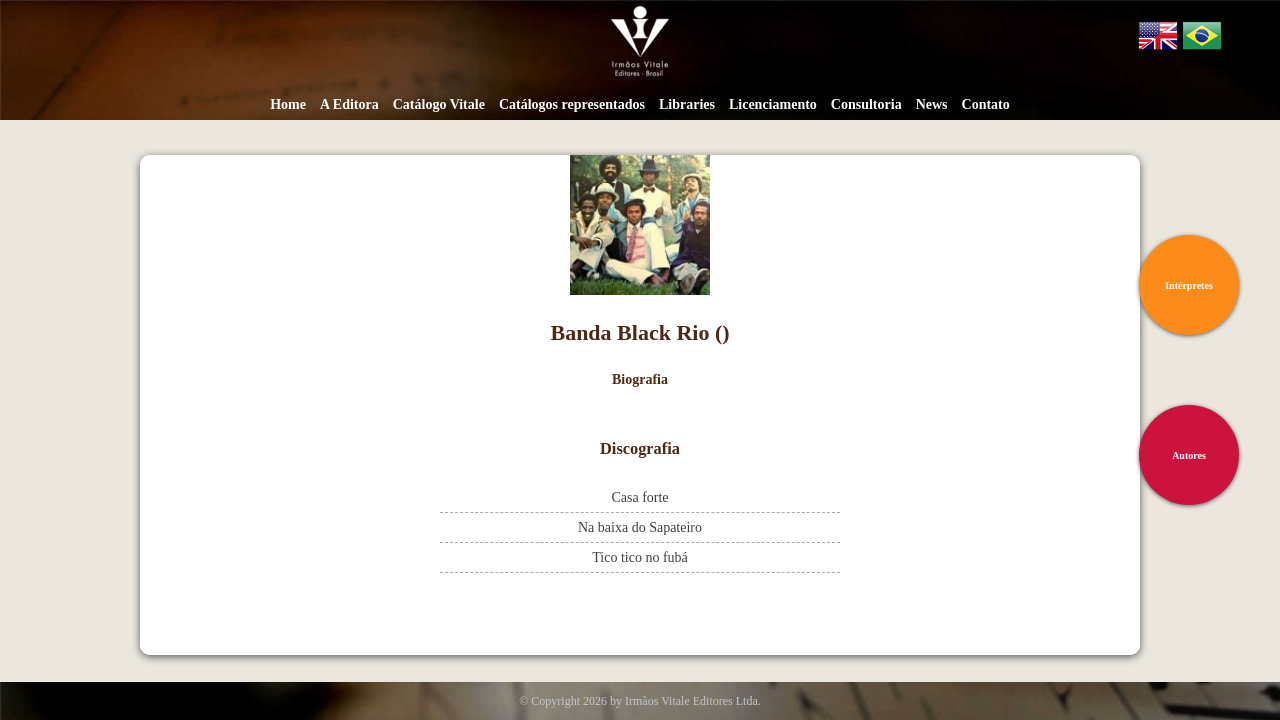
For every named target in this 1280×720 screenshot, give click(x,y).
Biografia (640, 379)
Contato (986, 104)
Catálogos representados (572, 104)
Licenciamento (773, 104)
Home (288, 104)
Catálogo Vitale (439, 104)
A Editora (349, 104)
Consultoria (866, 104)
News (932, 104)
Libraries (687, 104)
